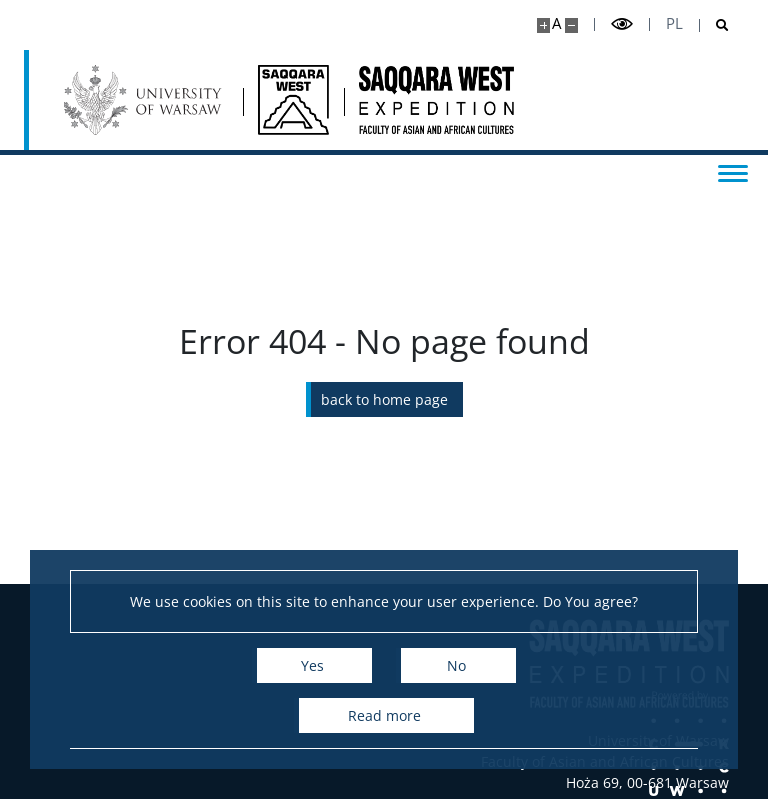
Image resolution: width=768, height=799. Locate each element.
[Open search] (714, 25)
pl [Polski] (674, 23)
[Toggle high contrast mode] (622, 24)
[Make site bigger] (543, 25)
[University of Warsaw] (146, 100)
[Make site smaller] (571, 25)
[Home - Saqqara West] (293, 100)
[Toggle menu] (733, 172)
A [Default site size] (556, 23)
